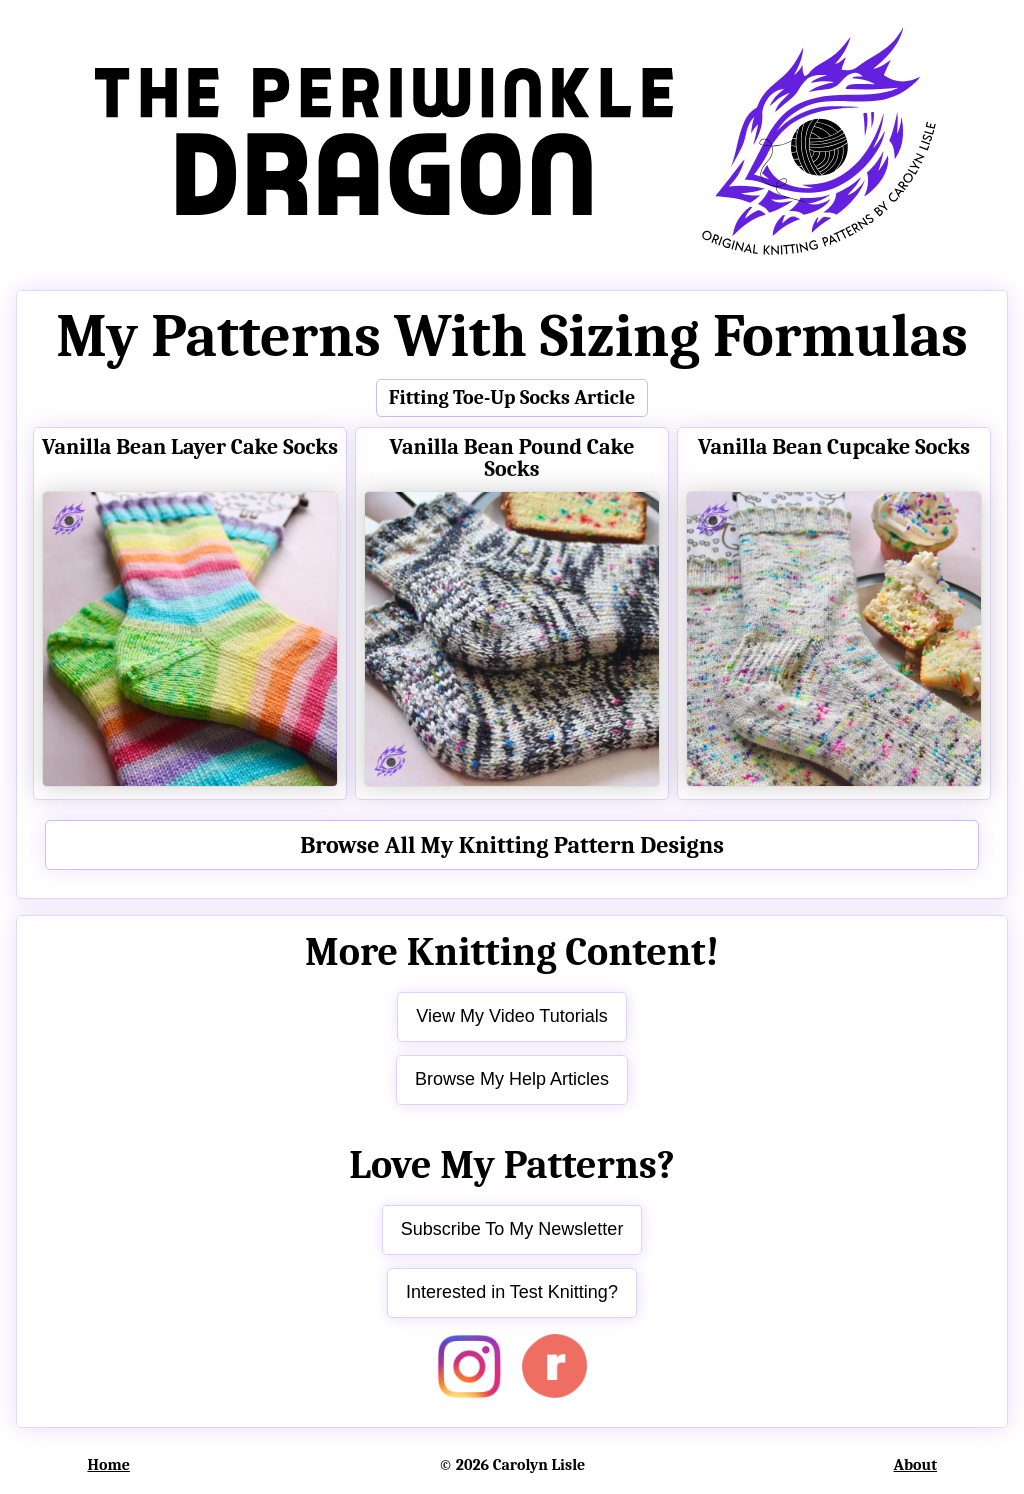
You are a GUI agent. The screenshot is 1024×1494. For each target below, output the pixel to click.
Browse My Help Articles (512, 1079)
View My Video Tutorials (511, 1016)
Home (108, 1465)
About (916, 1465)
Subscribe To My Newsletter (512, 1229)
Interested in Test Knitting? (512, 1292)
